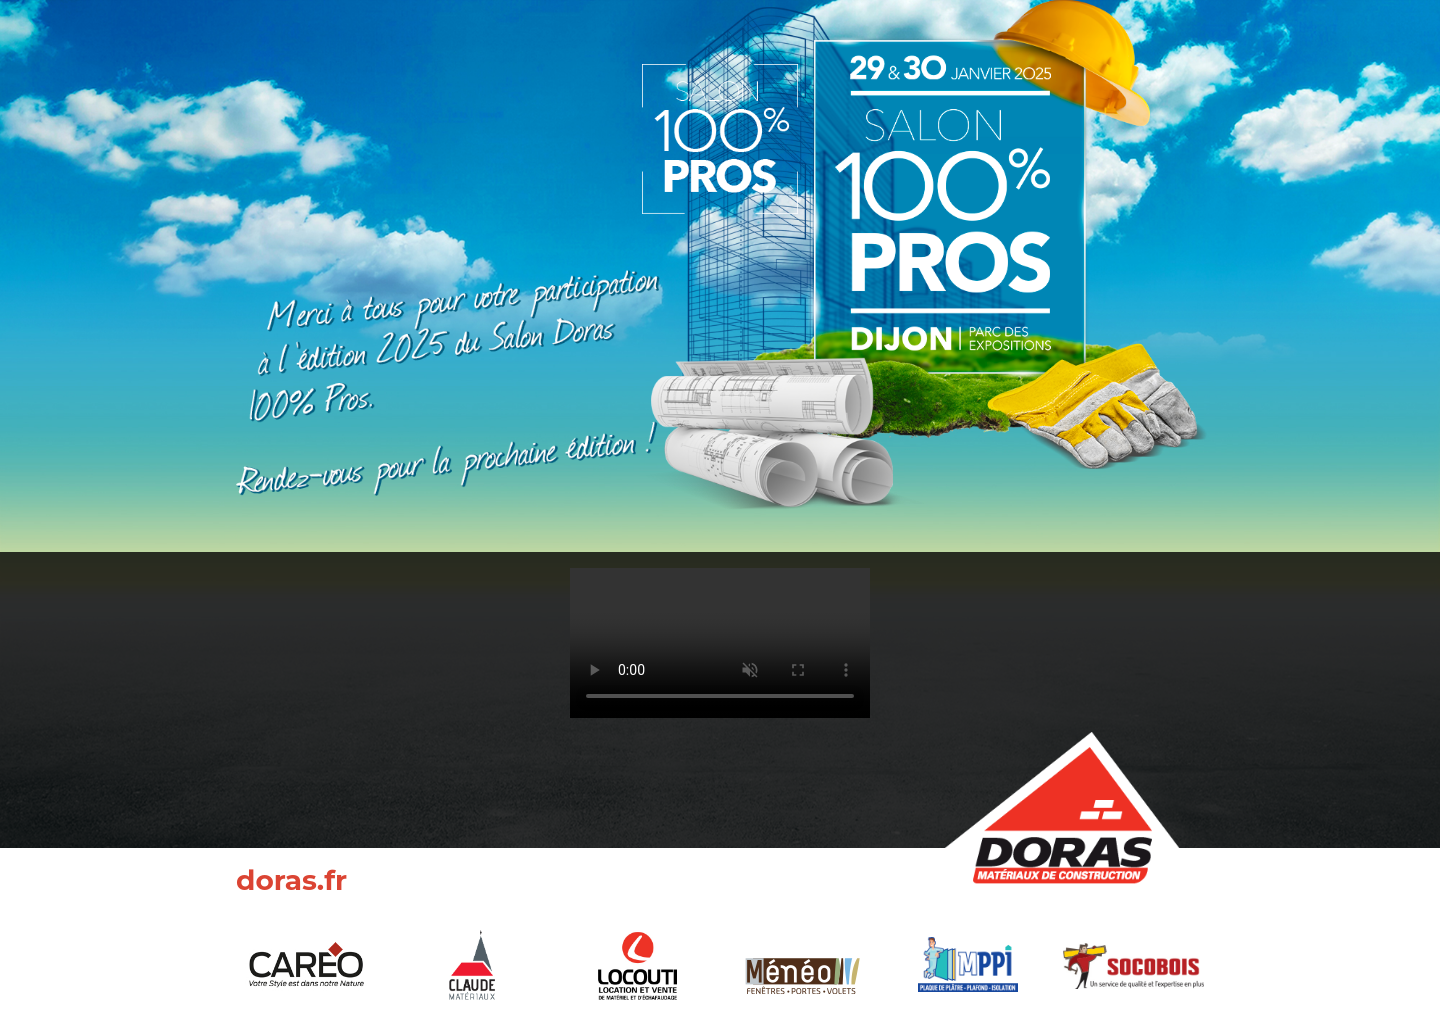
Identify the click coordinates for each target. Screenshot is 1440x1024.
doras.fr (291, 880)
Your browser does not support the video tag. (720, 643)
